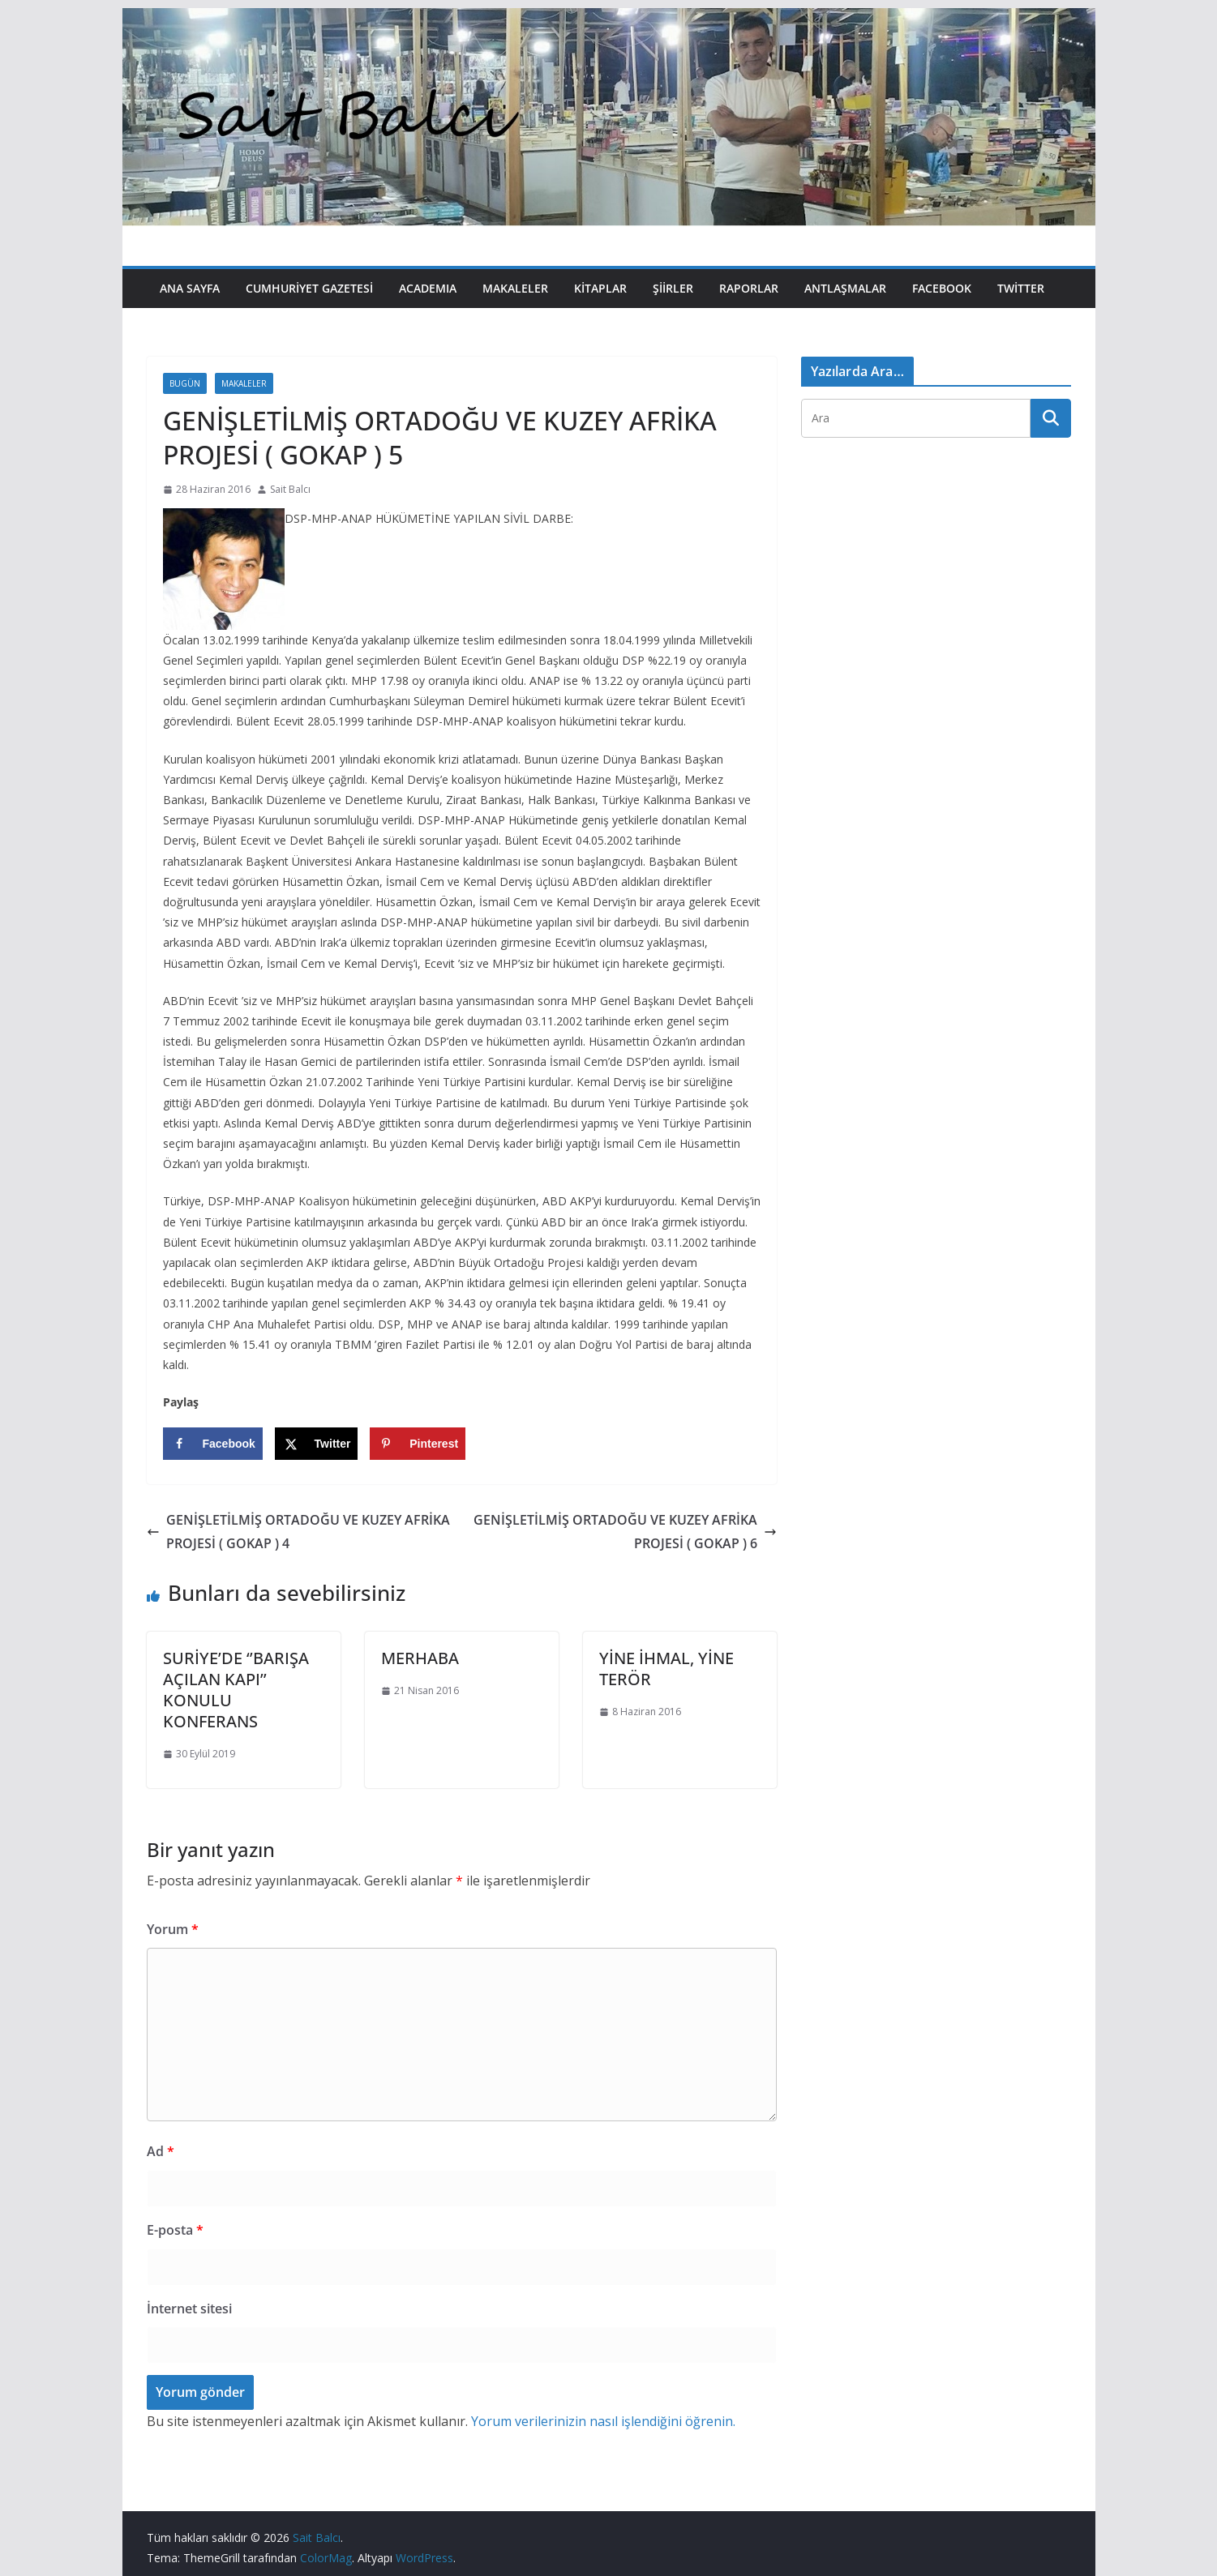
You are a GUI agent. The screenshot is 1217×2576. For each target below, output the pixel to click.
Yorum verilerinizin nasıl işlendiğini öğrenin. (603, 2421)
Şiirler (673, 288)
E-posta (175, 2230)
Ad (160, 2151)
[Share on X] (316, 1443)
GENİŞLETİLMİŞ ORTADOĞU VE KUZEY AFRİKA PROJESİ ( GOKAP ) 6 (625, 1531)
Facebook (941, 288)
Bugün (184, 383)
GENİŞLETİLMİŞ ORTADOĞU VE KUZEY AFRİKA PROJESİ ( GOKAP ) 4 (298, 1531)
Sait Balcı (290, 489)
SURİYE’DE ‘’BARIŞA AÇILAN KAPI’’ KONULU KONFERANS (236, 1689)
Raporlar (748, 288)
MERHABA (420, 1658)
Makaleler (515, 288)
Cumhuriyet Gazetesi (309, 288)
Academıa (427, 288)
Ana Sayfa (190, 288)
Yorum (173, 1929)
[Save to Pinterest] (417, 1443)
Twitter (1020, 288)
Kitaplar (600, 288)
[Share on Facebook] (213, 1443)
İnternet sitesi (189, 2308)
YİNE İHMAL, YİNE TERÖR (666, 1668)
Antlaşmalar (845, 288)
